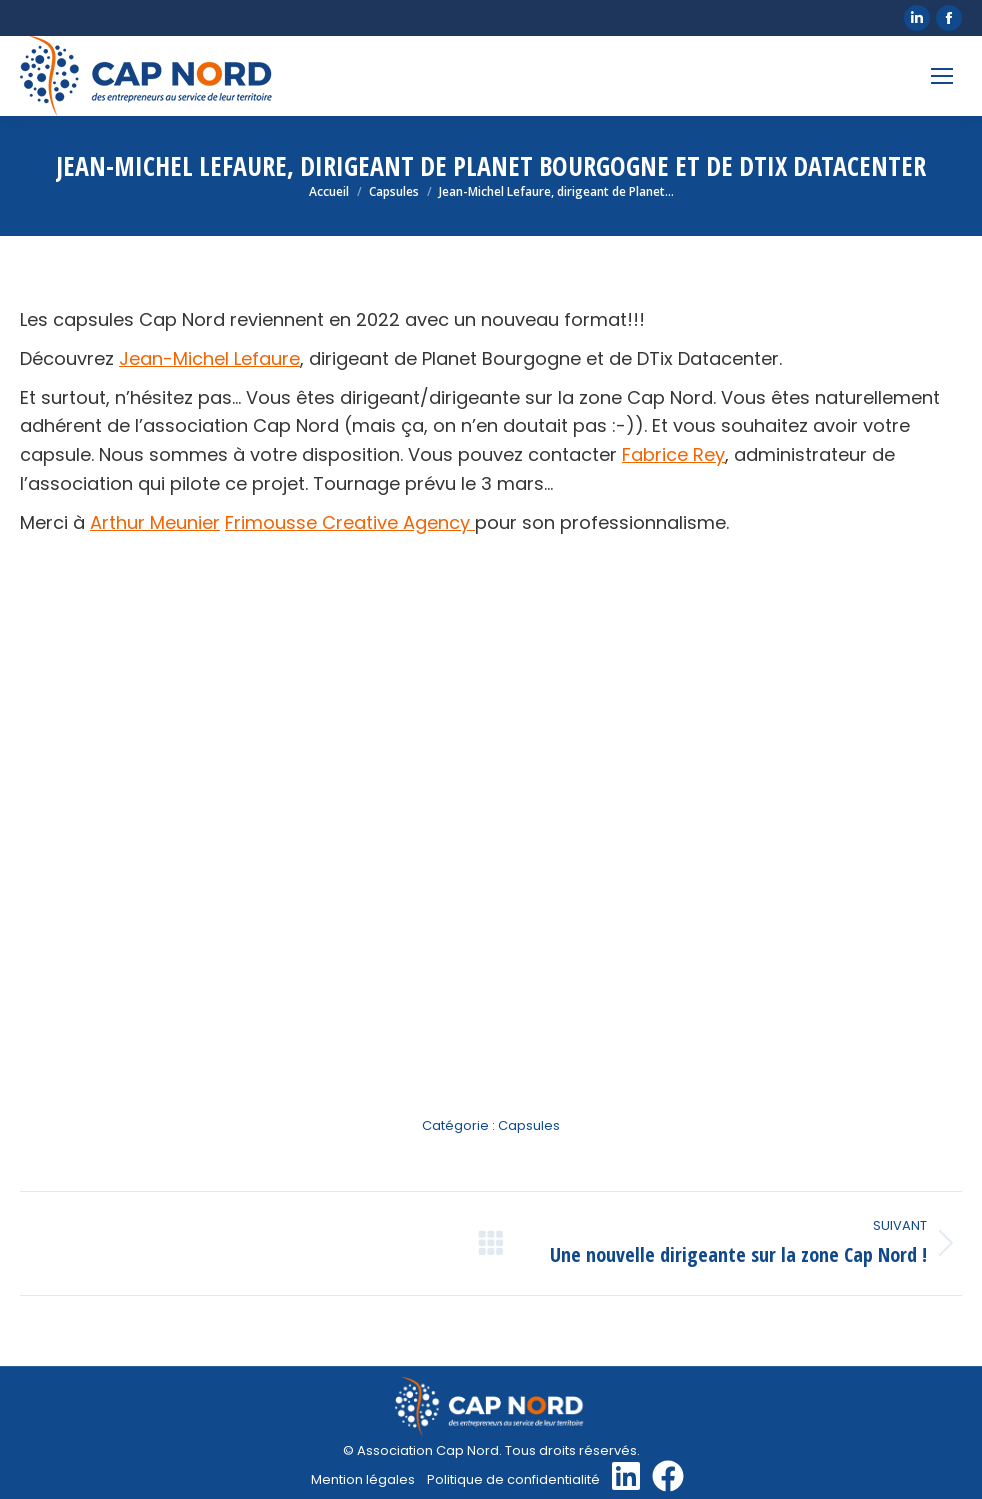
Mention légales (363, 1479)
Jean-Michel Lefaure (209, 358)
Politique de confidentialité (513, 1479)
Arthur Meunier (155, 522)
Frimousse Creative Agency (350, 522)
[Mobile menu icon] (942, 76)
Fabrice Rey (673, 454)
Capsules (529, 1125)
